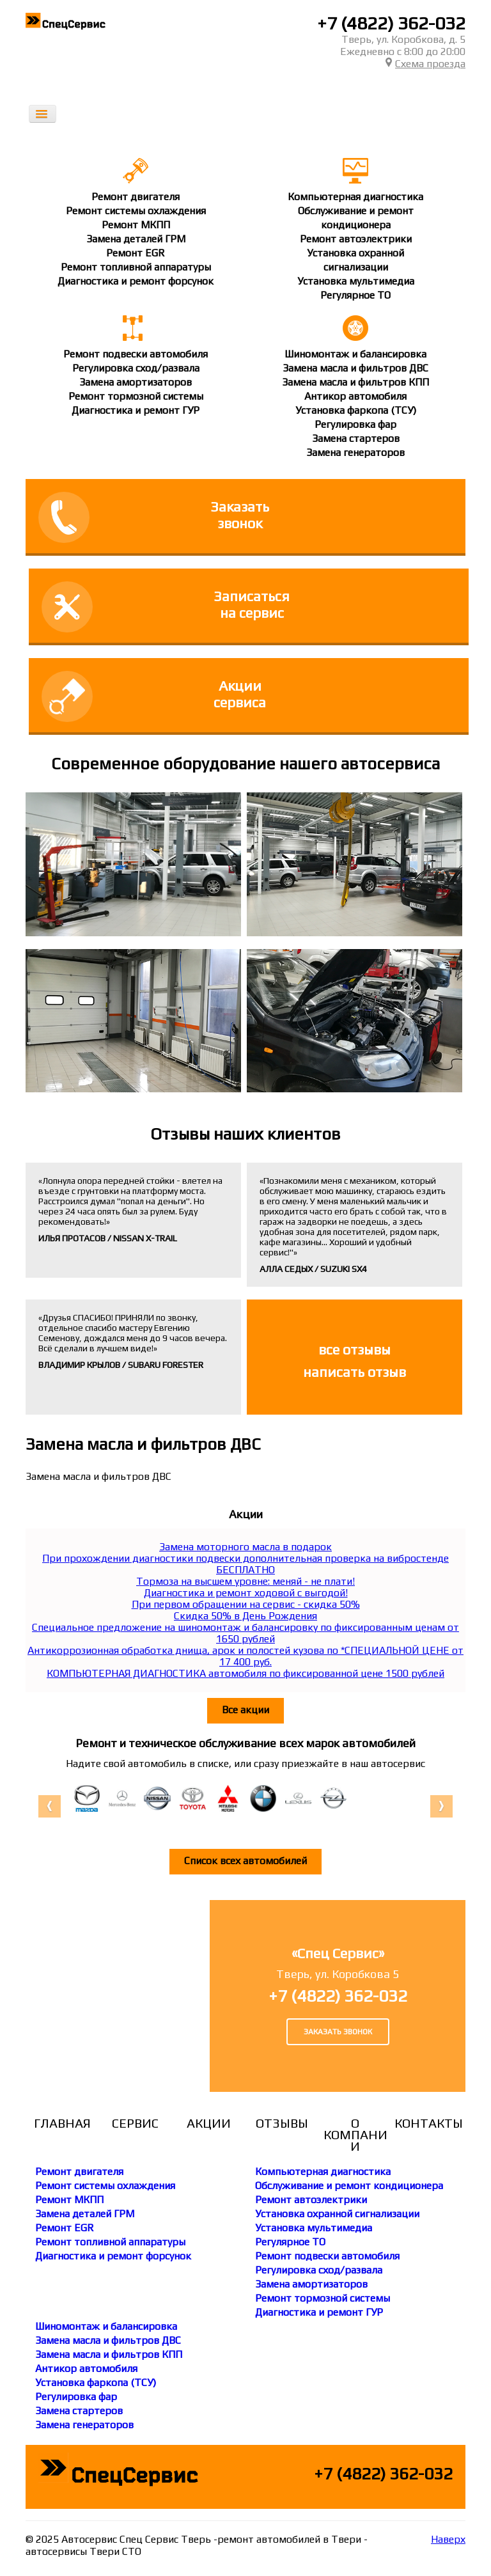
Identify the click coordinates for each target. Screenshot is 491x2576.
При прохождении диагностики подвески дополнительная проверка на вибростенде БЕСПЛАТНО (245, 1564)
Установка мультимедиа (355, 281)
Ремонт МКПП (136, 225)
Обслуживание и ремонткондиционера (356, 218)
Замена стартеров (356, 438)
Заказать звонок (338, 2031)
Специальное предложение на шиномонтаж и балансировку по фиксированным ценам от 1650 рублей (245, 1633)
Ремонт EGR (135, 253)
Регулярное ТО (355, 295)
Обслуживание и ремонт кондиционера (349, 2185)
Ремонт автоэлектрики (356, 239)
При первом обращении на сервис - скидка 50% (246, 1604)
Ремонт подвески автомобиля (135, 354)
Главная (62, 2123)
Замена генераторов (355, 452)
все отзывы (354, 1349)
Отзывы (282, 2123)
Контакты (428, 2123)
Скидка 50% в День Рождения (245, 1616)
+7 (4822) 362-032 (391, 23)
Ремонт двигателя (135, 197)
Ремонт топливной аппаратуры (136, 267)
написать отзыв (354, 1371)
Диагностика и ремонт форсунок (136, 281)
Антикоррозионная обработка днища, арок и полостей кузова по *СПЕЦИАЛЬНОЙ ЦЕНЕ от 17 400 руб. (245, 1656)
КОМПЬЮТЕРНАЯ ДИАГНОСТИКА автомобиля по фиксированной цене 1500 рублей (245, 1673)
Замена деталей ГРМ (135, 239)
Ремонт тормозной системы (135, 396)
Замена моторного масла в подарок (245, 1547)
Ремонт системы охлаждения (136, 211)
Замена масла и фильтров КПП (355, 382)
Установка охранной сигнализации (337, 2214)
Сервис (135, 2123)
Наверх (448, 2539)
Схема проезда (425, 64)
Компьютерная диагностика (355, 197)
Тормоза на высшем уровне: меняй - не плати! (245, 1581)
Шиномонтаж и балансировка (355, 354)
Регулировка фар (355, 424)
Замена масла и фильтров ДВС (355, 368)
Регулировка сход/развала (135, 368)
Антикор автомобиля (355, 396)
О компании (355, 2134)
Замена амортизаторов (135, 382)
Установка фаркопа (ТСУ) (355, 410)
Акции (209, 2123)
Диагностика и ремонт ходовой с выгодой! (246, 1593)
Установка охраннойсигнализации (355, 260)
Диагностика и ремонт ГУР (135, 410)
